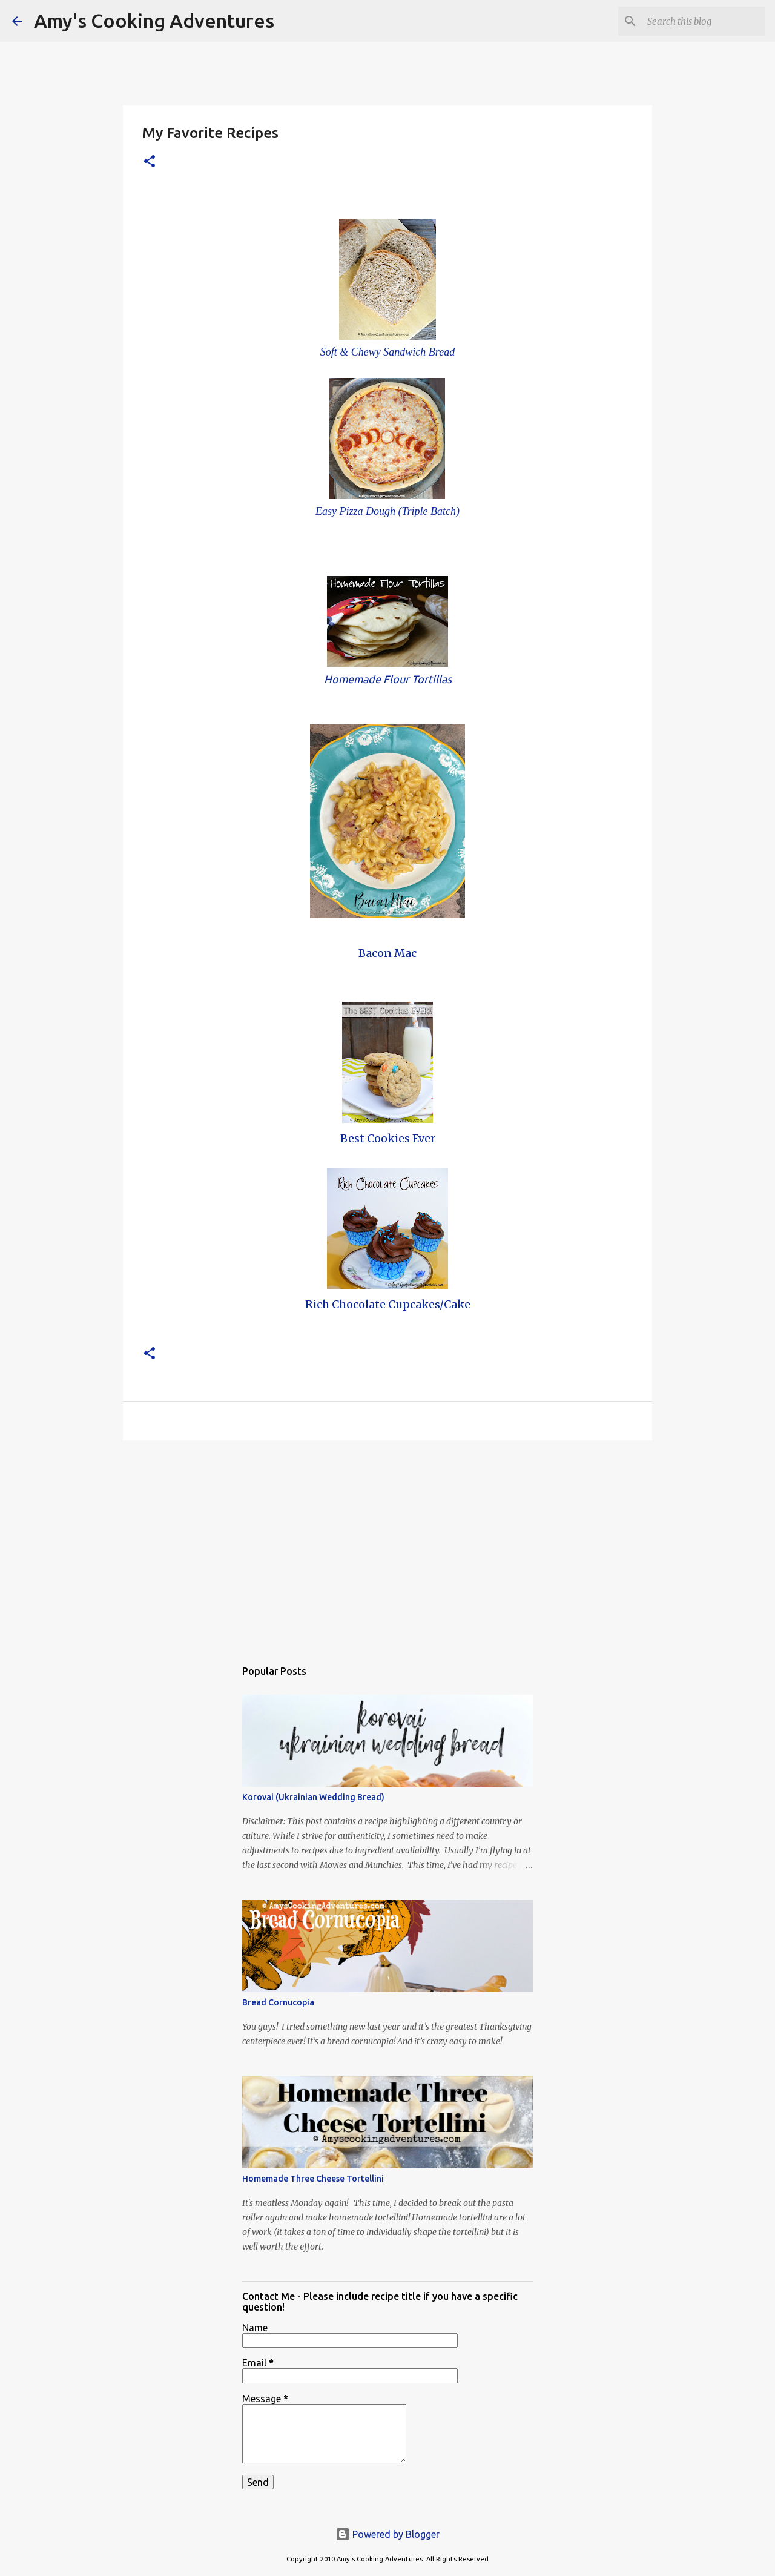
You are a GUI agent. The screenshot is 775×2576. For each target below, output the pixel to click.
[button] (149, 162)
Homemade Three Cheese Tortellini (313, 2179)
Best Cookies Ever (387, 1138)
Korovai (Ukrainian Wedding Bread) (313, 1797)
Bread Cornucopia (278, 2002)
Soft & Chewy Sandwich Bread (387, 352)
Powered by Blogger (387, 2534)
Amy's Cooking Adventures (154, 20)
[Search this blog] (701, 21)
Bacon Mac (387, 953)
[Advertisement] (387, 1543)
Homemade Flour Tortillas (388, 679)
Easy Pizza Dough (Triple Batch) (387, 511)
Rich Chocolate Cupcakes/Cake (387, 1304)
